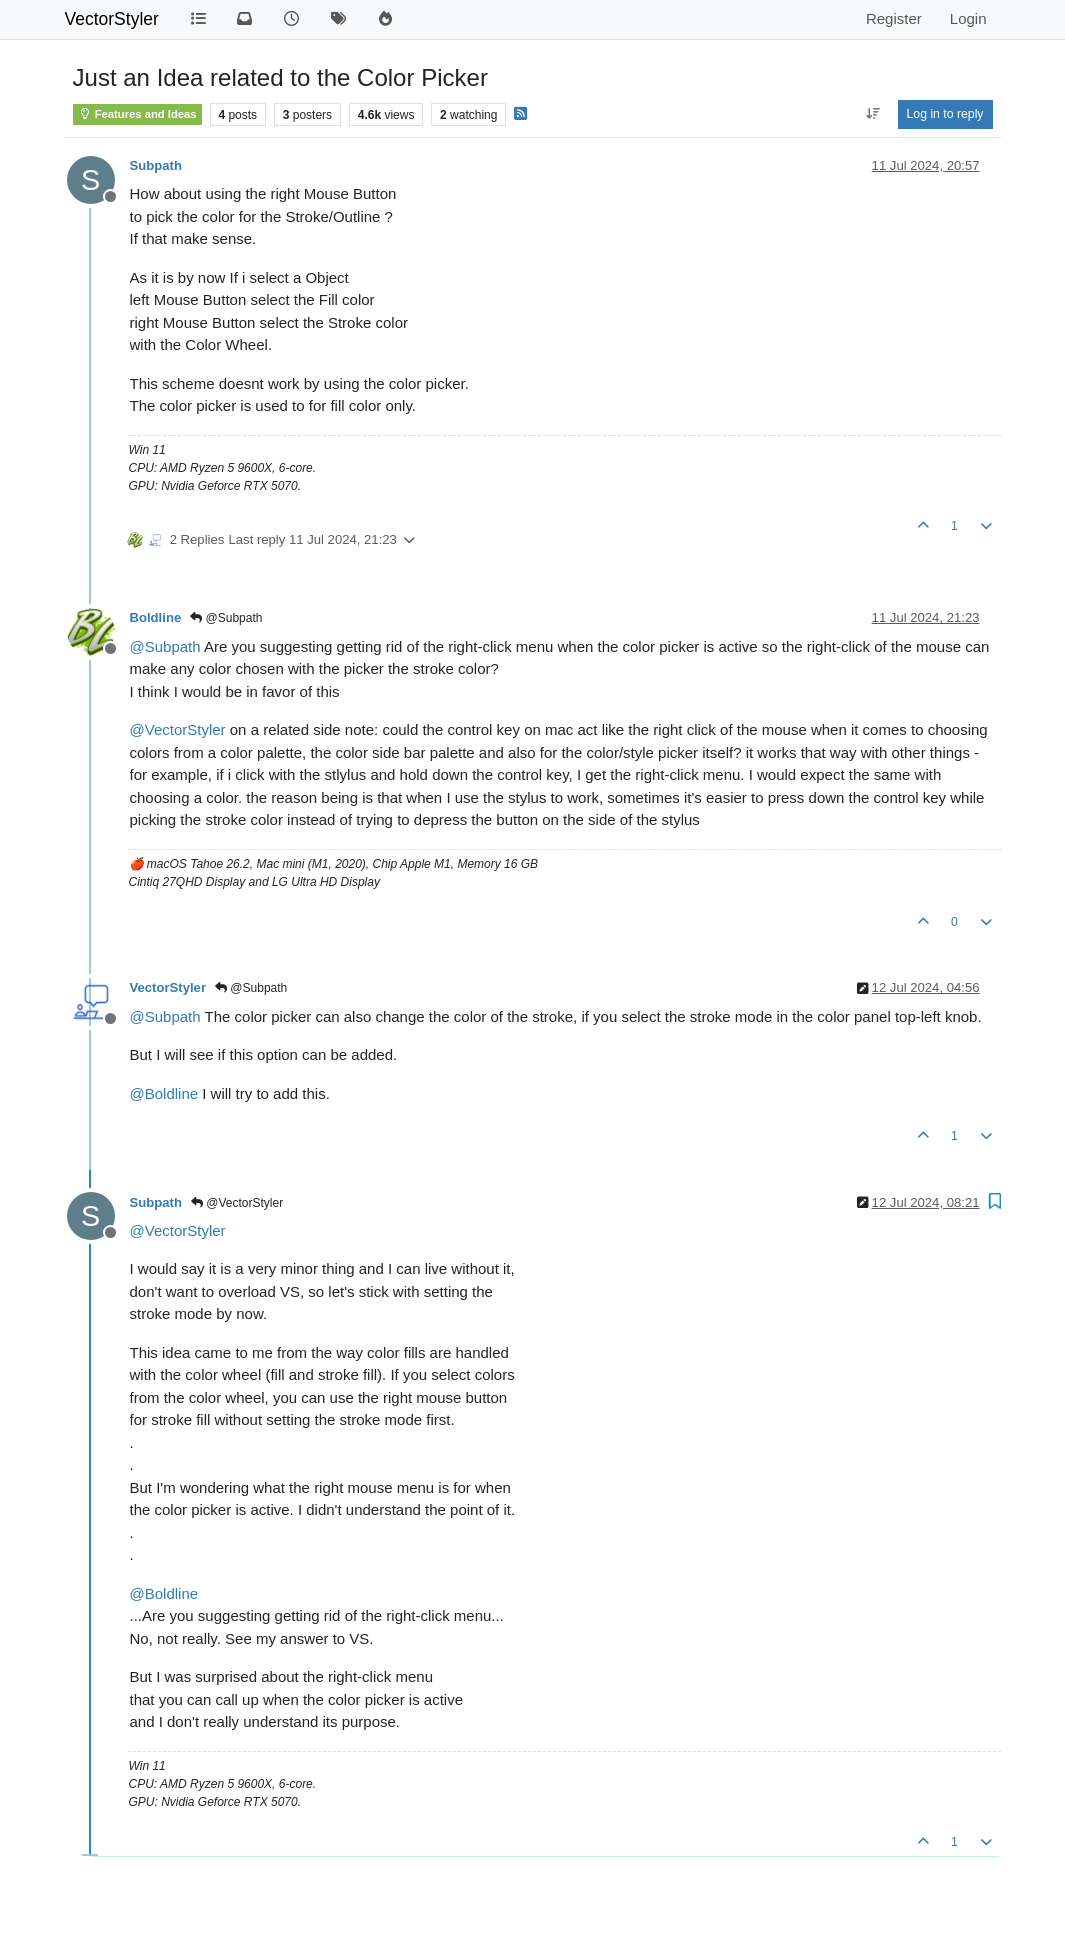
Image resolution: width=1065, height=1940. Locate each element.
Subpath (156, 165)
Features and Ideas (137, 114)
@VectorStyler (237, 1203)
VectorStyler (112, 19)
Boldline (156, 617)
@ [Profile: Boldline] (164, 1093)
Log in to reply (945, 114)
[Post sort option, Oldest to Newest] (872, 114)
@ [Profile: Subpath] (165, 646)
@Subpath (226, 618)
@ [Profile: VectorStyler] (178, 729)
